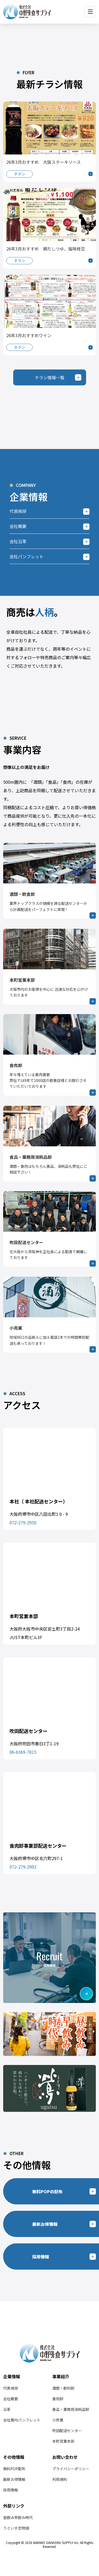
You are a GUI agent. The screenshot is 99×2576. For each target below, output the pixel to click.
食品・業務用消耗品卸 (70, 2409)
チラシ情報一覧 (49, 377)
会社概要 (18, 526)
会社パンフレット (27, 556)
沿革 (7, 2409)
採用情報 (10, 2490)
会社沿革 (18, 541)
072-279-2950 (23, 1522)
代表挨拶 (18, 511)
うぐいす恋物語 (16, 2528)
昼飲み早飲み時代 (18, 2517)
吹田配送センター (67, 2430)
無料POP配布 (14, 2468)
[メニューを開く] (90, 11)
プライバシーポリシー (70, 2468)
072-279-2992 (23, 1867)
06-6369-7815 (23, 1752)
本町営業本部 (63, 2441)
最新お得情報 (14, 2479)
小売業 (57, 2420)
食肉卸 (57, 2398)
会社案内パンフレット (21, 2420)
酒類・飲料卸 (63, 2388)
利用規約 (59, 2479)
